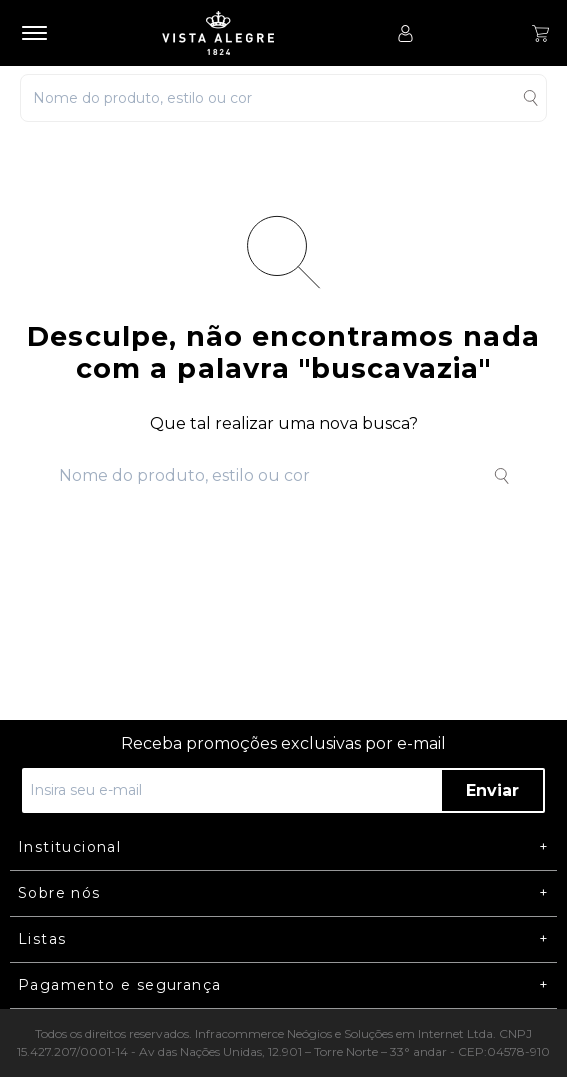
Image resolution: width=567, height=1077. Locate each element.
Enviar (492, 790)
